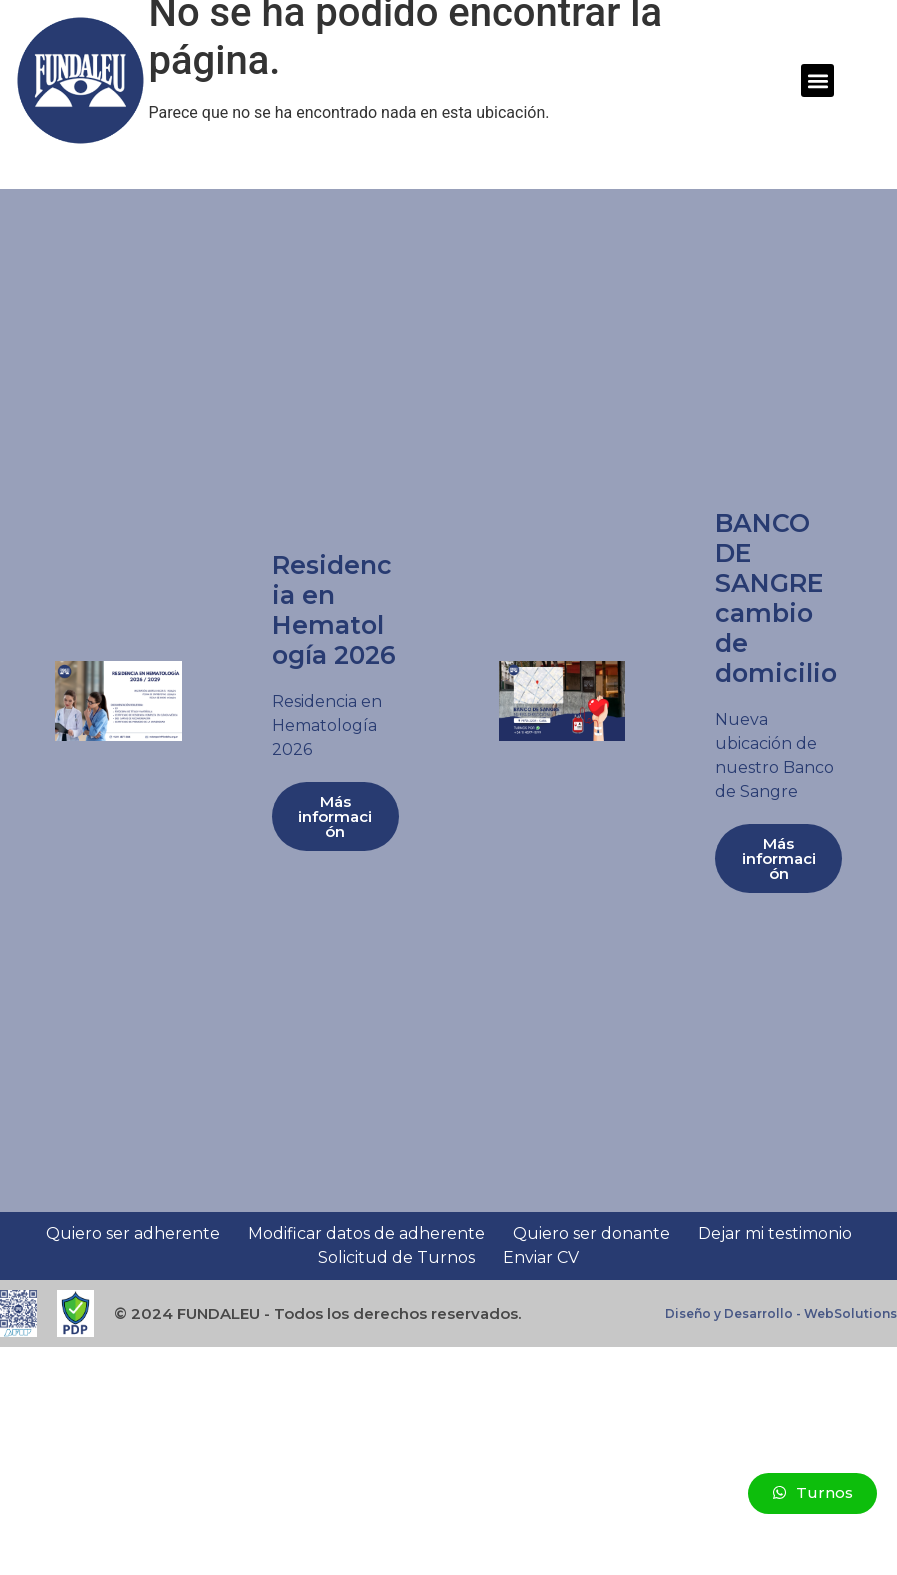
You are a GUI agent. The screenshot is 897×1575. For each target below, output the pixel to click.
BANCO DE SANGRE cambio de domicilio (776, 598)
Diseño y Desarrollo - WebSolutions (781, 1313)
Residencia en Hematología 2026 (334, 610)
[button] (817, 80)
